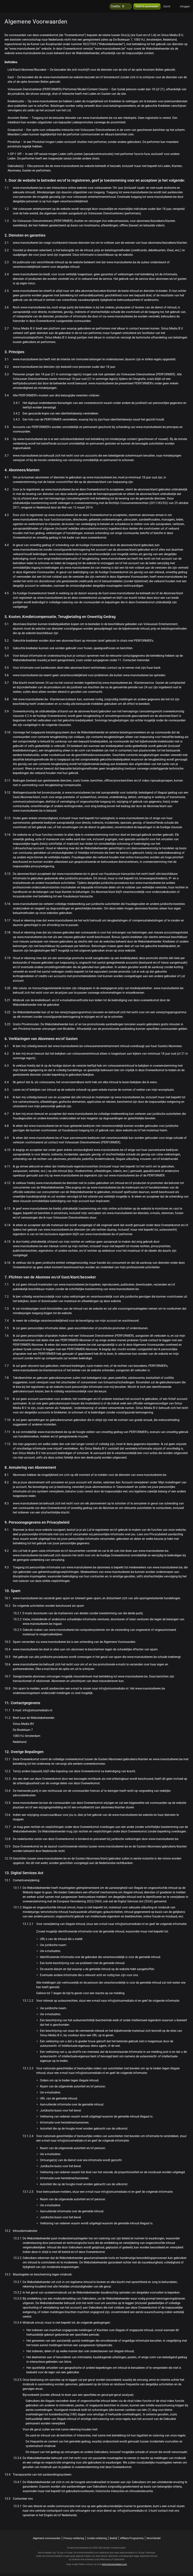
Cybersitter (118, 2562)
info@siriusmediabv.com (114, 2566)
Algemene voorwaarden (47, 2540)
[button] (169, 7)
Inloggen (185, 7)
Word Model (153, 2540)
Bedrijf (113, 2540)
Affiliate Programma (132, 2540)
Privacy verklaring (73, 2540)
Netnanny (105, 2562)
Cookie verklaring (97, 2540)
